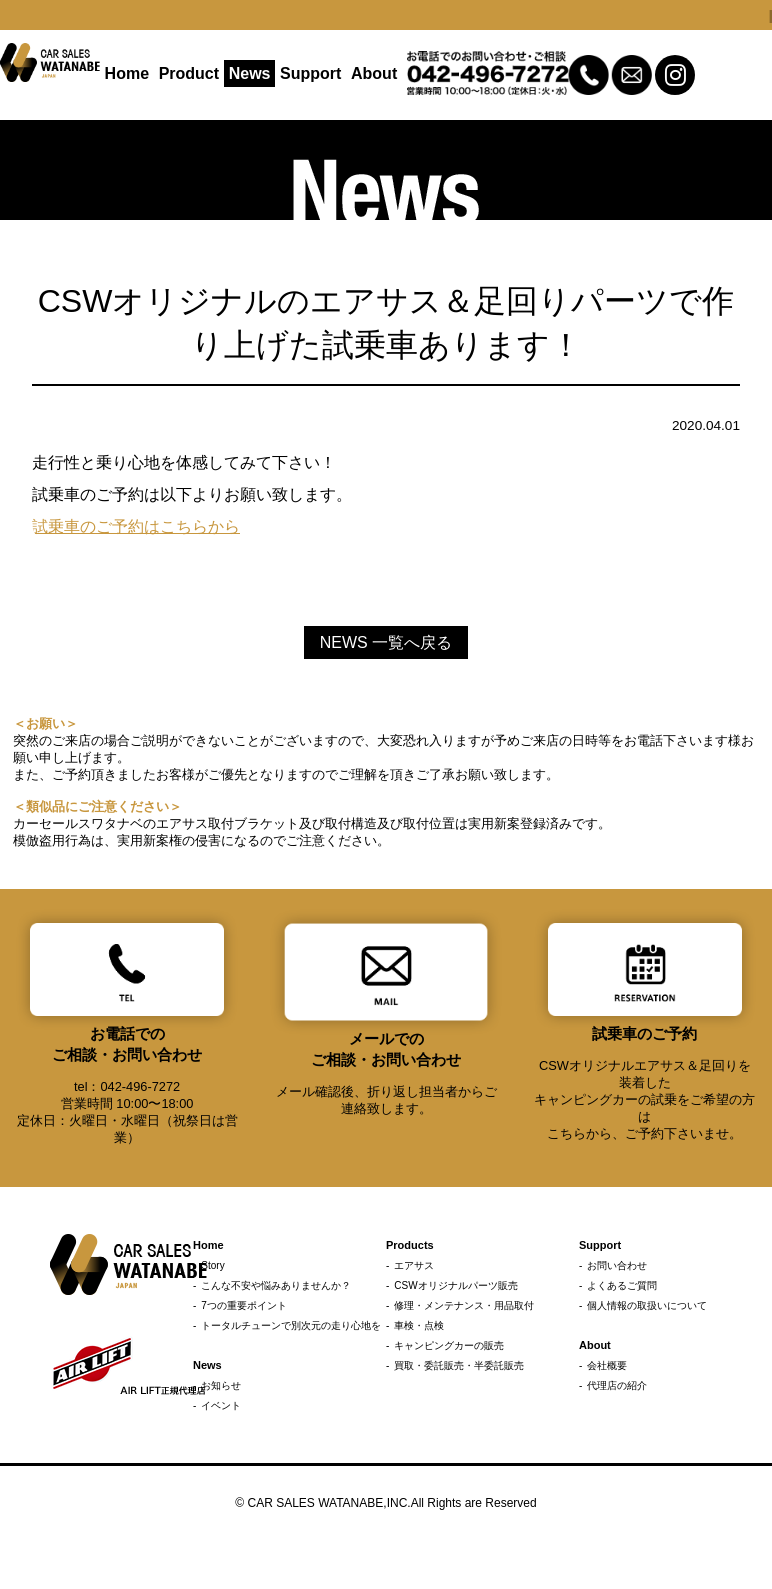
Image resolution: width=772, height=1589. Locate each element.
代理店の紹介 (617, 1385)
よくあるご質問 (622, 1285)
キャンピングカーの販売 (449, 1345)
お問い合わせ (617, 1265)
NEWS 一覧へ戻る (386, 642)
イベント (221, 1405)
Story (212, 1265)
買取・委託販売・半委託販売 (459, 1365)
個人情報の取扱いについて (647, 1305)
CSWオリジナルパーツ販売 (455, 1285)
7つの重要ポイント (244, 1305)
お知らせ (221, 1385)
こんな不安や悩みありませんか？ (276, 1285)
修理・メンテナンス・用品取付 (464, 1305)
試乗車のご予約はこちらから (136, 526)
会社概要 (607, 1365)
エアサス (414, 1265)
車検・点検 (419, 1325)
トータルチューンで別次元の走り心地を (291, 1325)
